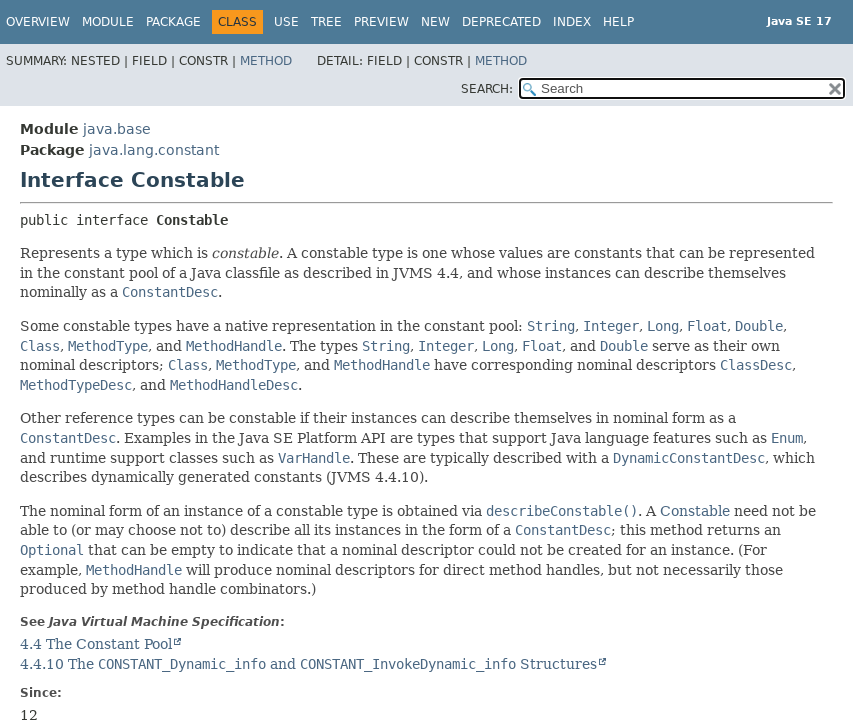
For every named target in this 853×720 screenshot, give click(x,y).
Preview (381, 22)
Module (108, 22)
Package (173, 22)
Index (572, 22)
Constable (695, 511)
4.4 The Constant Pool (96, 644)
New (435, 22)
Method (266, 61)
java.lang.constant (154, 150)
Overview (38, 22)
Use (286, 22)
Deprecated (501, 22)
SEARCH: (487, 89)
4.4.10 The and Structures (308, 664)
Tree (326, 22)
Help (618, 22)
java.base (117, 129)
